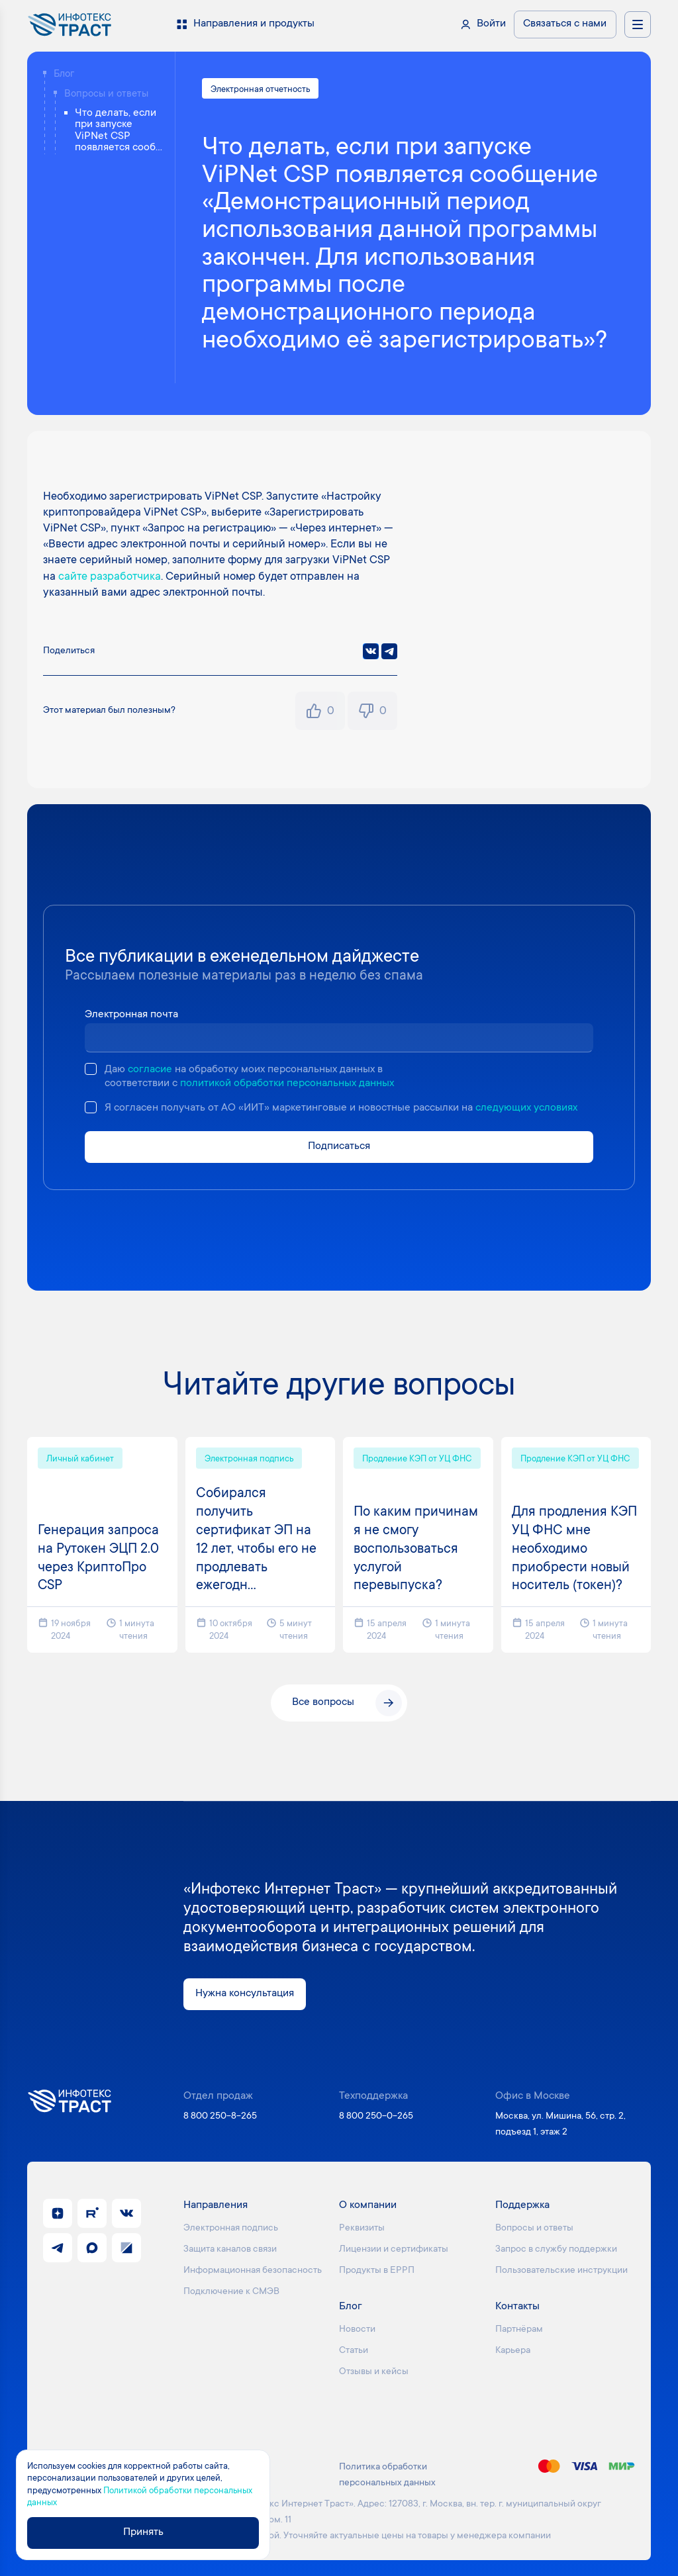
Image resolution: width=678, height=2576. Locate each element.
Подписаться (339, 1146)
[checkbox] (91, 1069)
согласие (150, 1070)
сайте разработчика (109, 577)
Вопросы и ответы (106, 94)
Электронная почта (131, 1015)
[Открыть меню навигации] (637, 24)
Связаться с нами (564, 24)
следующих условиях (526, 1108)
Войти (491, 24)
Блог (64, 74)
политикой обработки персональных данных (287, 1083)
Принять (143, 2532)
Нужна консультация (244, 1994)
